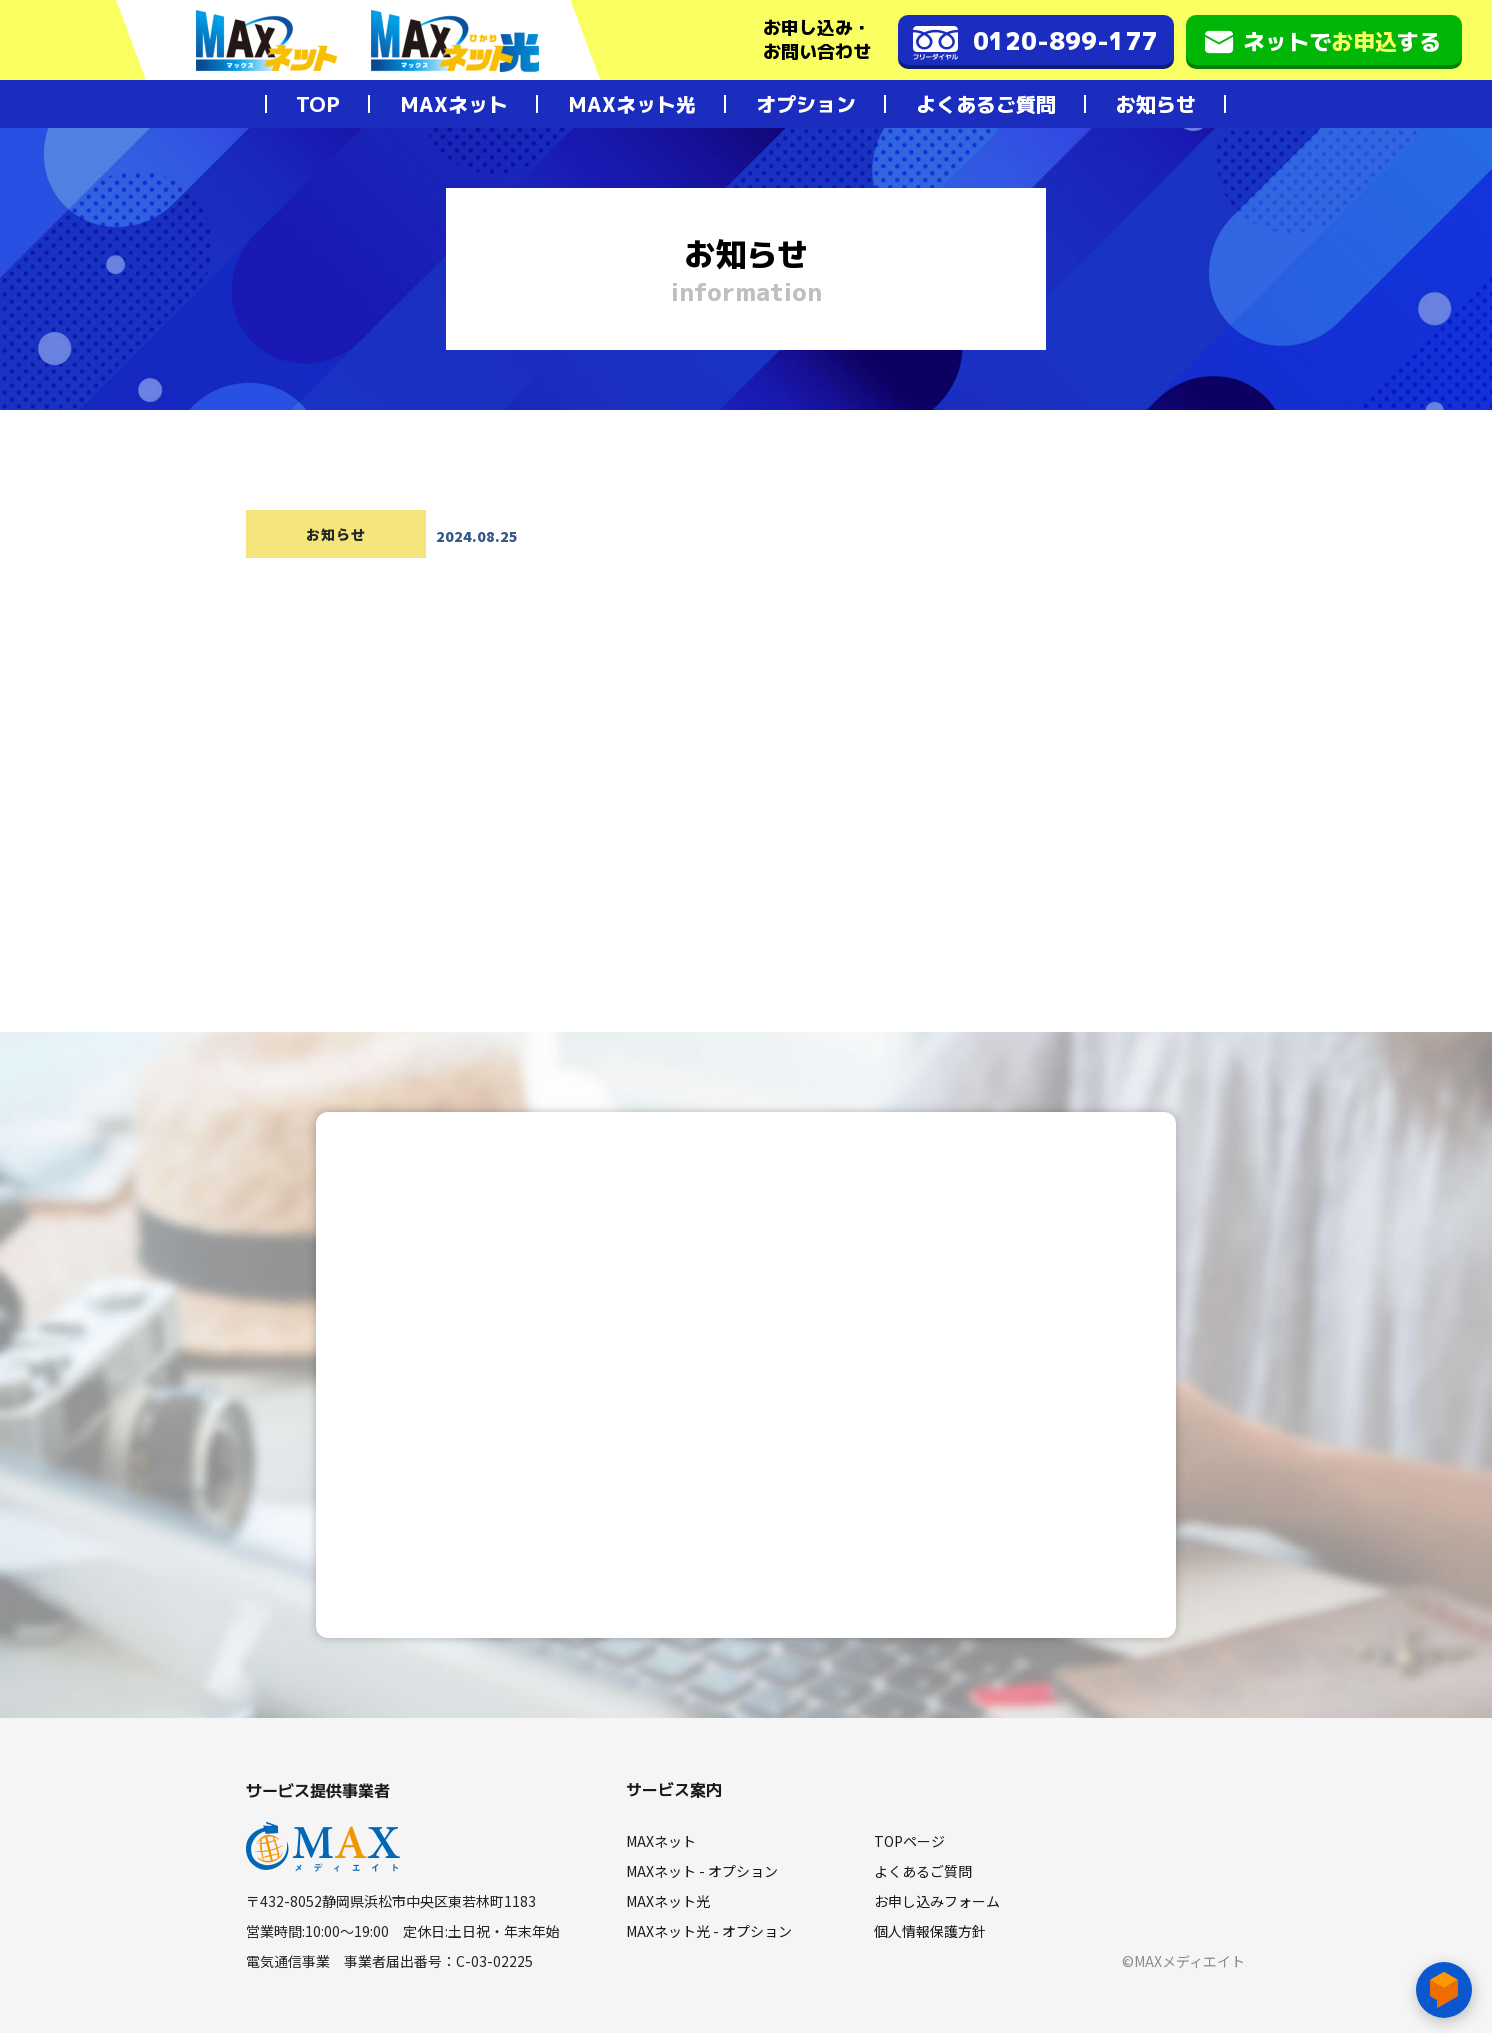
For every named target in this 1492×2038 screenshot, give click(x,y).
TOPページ (909, 1846)
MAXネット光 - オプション (709, 1936)
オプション (806, 104)
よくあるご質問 (986, 104)
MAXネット (454, 104)
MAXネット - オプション (702, 1876)
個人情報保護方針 (930, 1936)
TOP (318, 104)
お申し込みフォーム (937, 1906)
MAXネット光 (632, 104)
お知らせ (1156, 104)
